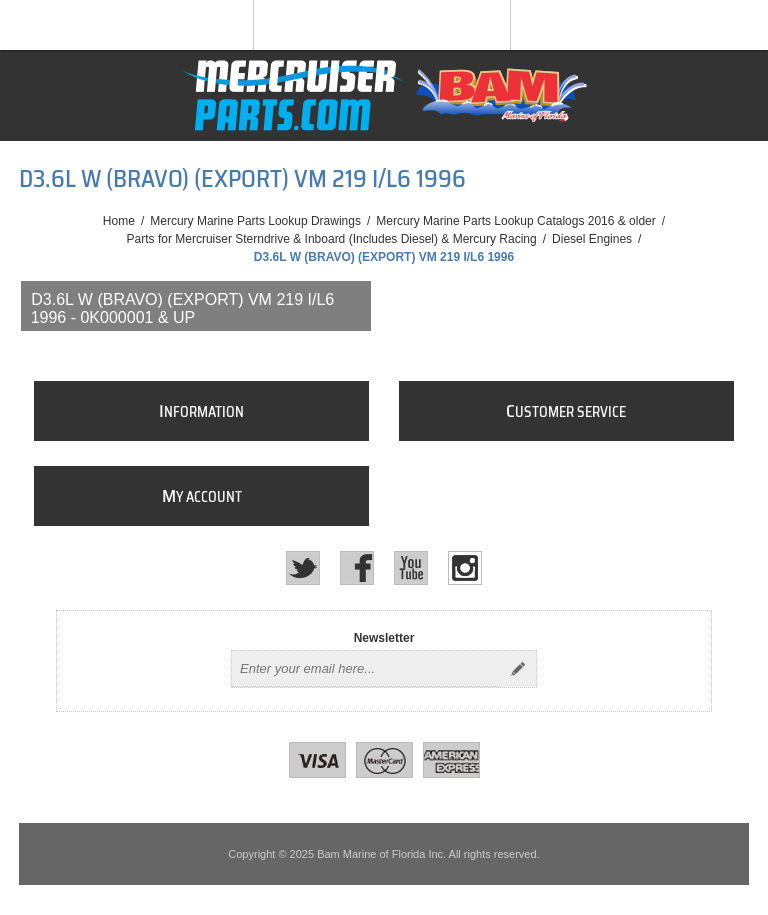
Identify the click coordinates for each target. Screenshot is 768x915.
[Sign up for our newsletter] (366, 669)
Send (518, 669)
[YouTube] (411, 568)
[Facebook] (357, 568)
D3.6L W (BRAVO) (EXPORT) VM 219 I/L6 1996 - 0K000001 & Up (183, 308)
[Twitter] (303, 568)
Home (119, 221)
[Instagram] (465, 568)
